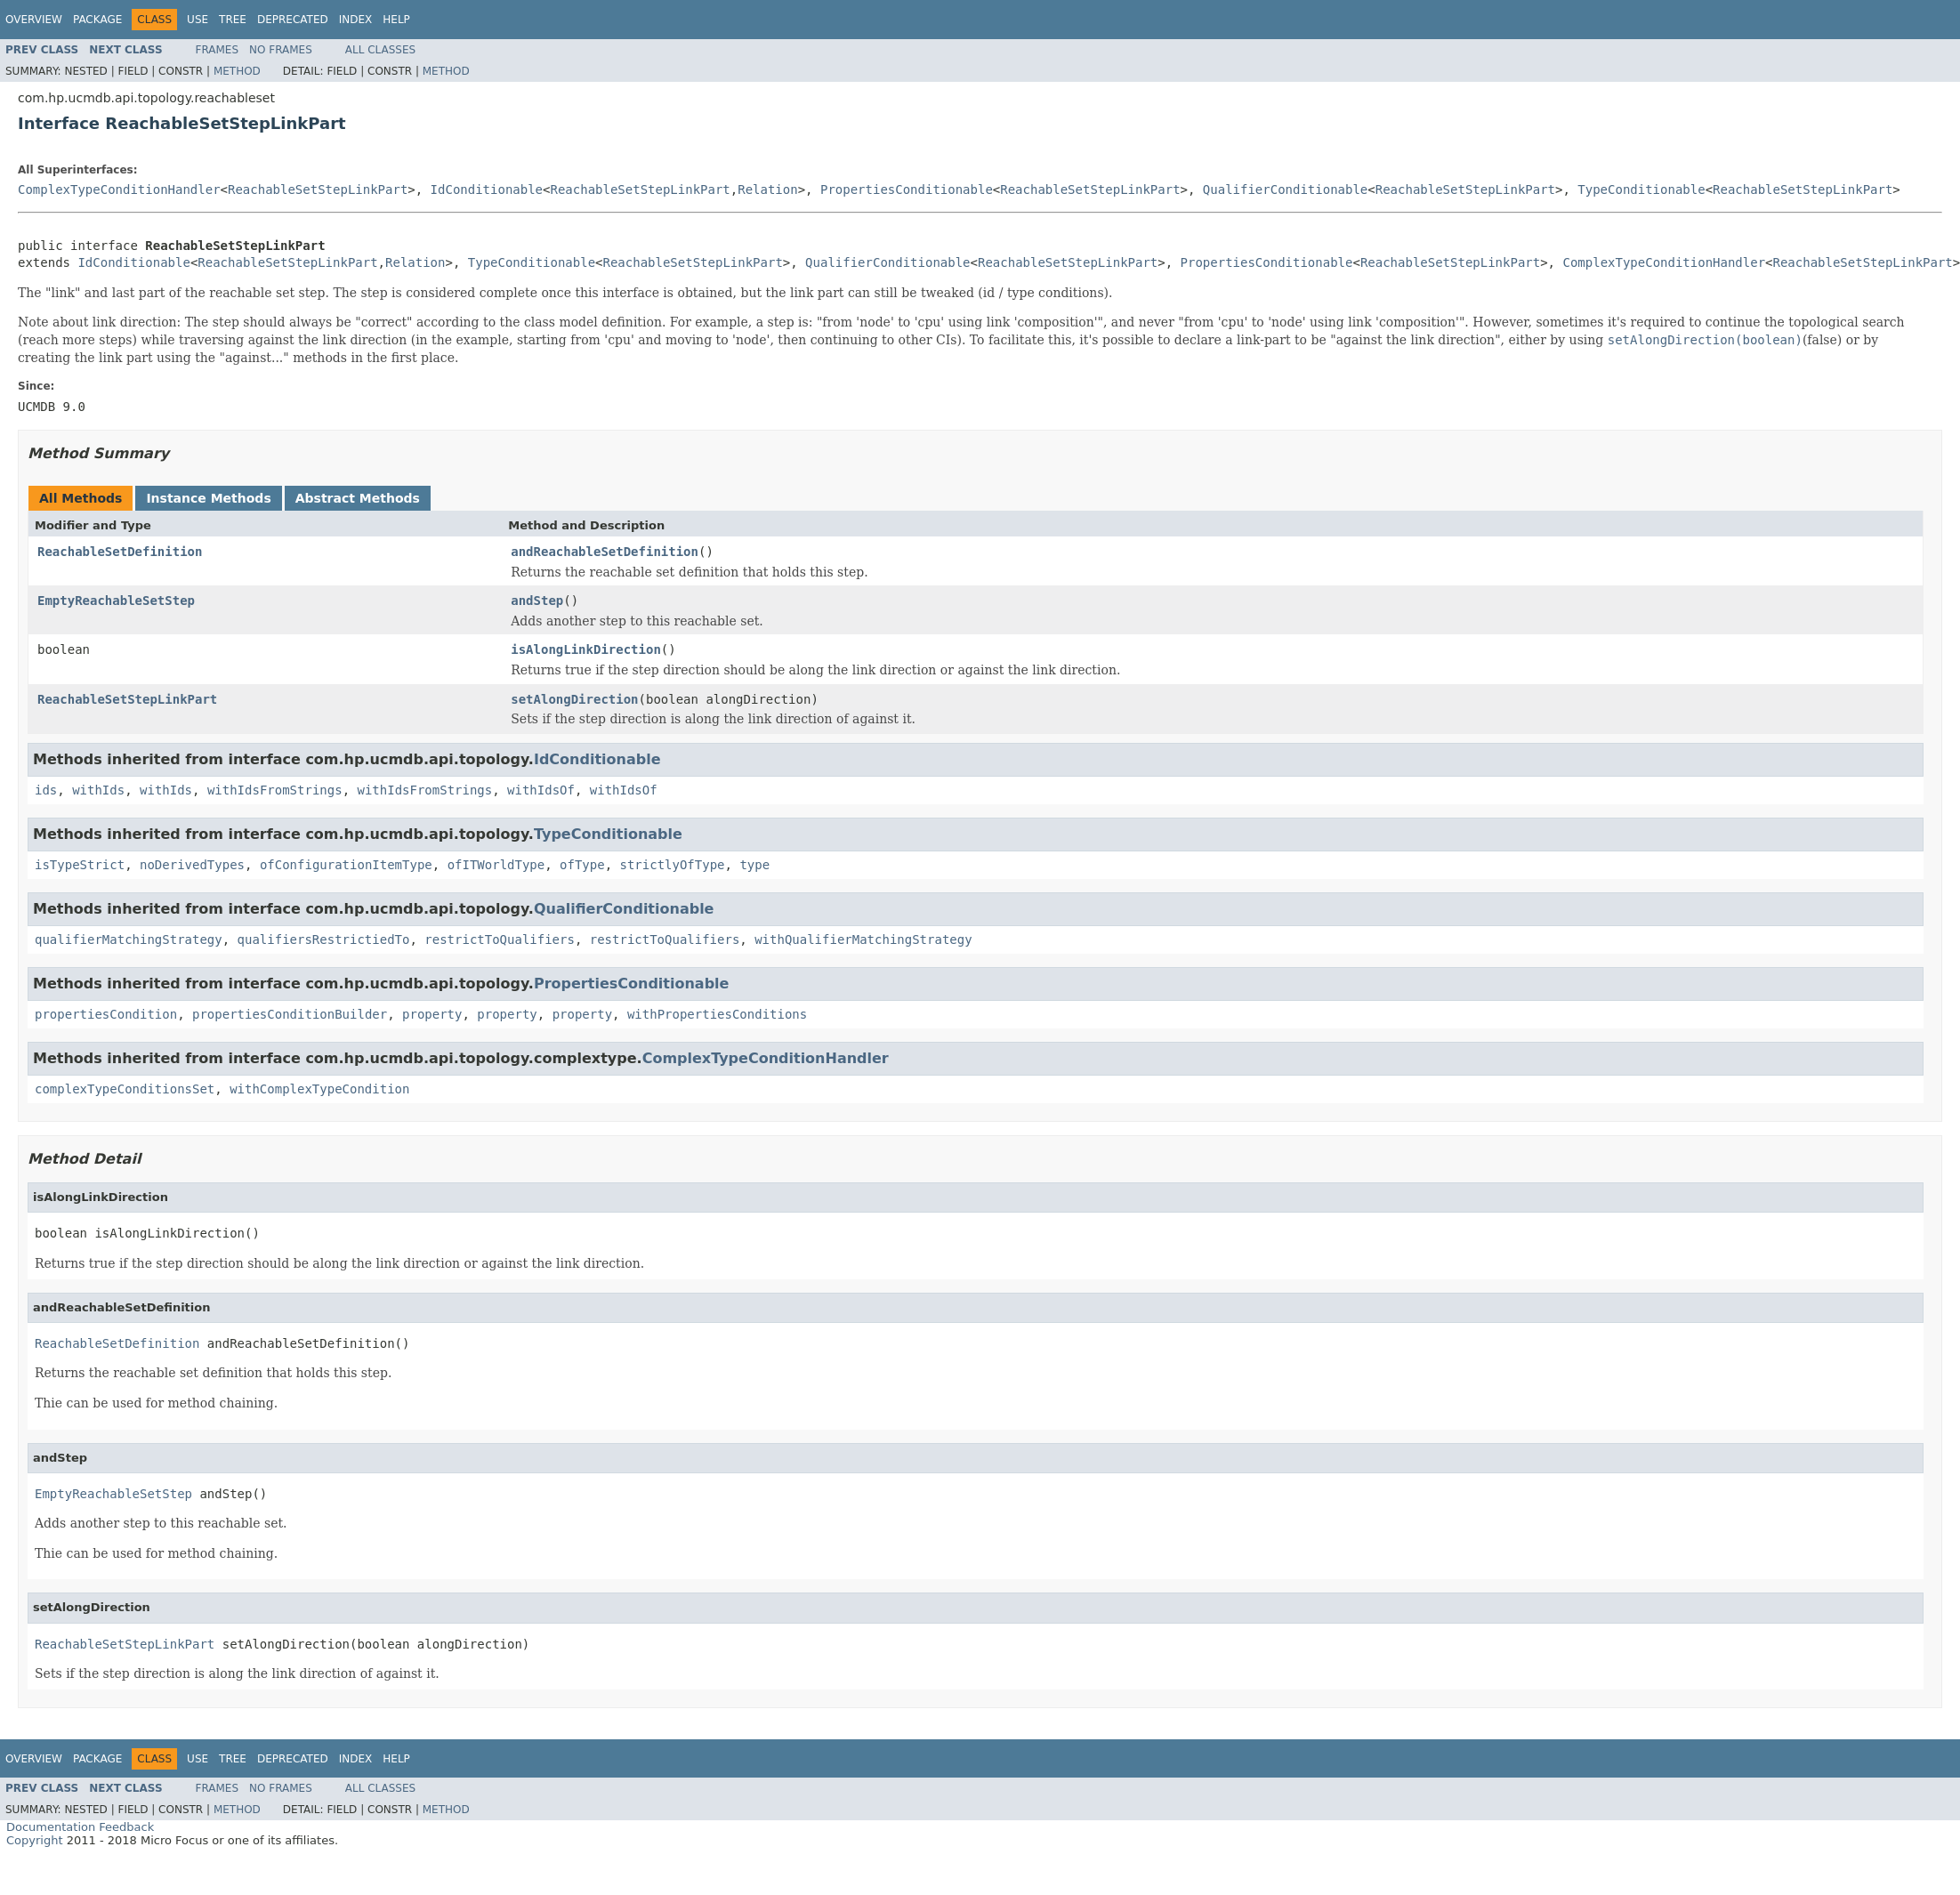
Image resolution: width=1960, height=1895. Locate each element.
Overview (33, 19)
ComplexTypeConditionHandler (119, 189)
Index (356, 19)
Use (197, 19)
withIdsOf (541, 790)
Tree (232, 19)
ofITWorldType (496, 865)
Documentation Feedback (80, 1827)
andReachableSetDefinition (604, 551)
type (754, 865)
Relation (767, 189)
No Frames (280, 50)
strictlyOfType (672, 865)
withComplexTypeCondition (319, 1089)
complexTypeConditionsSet (124, 1089)
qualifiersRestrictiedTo (324, 939)
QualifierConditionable (1285, 189)
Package (97, 19)
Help (396, 19)
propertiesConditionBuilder (289, 1014)
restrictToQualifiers (499, 939)
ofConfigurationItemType (346, 865)
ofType (582, 865)
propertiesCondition (106, 1014)
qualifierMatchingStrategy (128, 939)
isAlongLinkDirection (586, 649)
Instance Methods (208, 498)
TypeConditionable (1641, 189)
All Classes (380, 50)
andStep (537, 600)
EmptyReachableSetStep (116, 600)
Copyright (34, 1840)
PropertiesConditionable (906, 189)
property (432, 1014)
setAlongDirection (574, 699)
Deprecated (292, 19)
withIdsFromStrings (275, 790)
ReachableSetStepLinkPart (317, 189)
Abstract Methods (357, 498)
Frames (217, 50)
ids (46, 790)
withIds (98, 790)
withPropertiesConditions (717, 1014)
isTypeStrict (80, 865)
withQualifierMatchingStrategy (863, 939)
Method (237, 71)
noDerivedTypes (192, 865)
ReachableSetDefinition (119, 551)
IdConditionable (487, 189)
